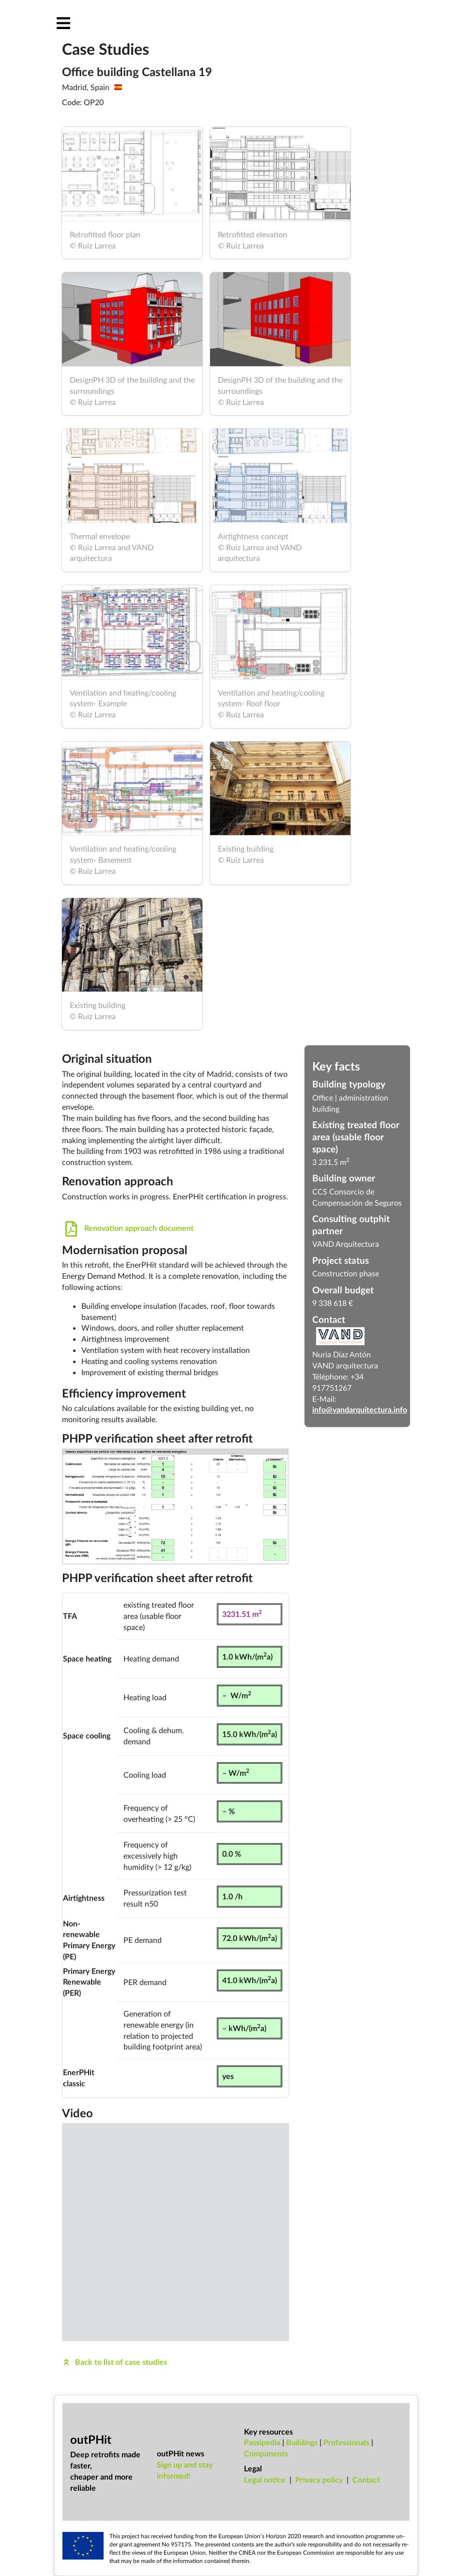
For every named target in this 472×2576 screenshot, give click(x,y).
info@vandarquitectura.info (359, 1409)
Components (266, 2453)
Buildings (302, 2442)
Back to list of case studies (114, 2361)
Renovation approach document (128, 1227)
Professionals (346, 2442)
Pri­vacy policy (319, 2479)
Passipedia (262, 2442)
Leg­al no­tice (265, 2479)
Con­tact (366, 2479)
